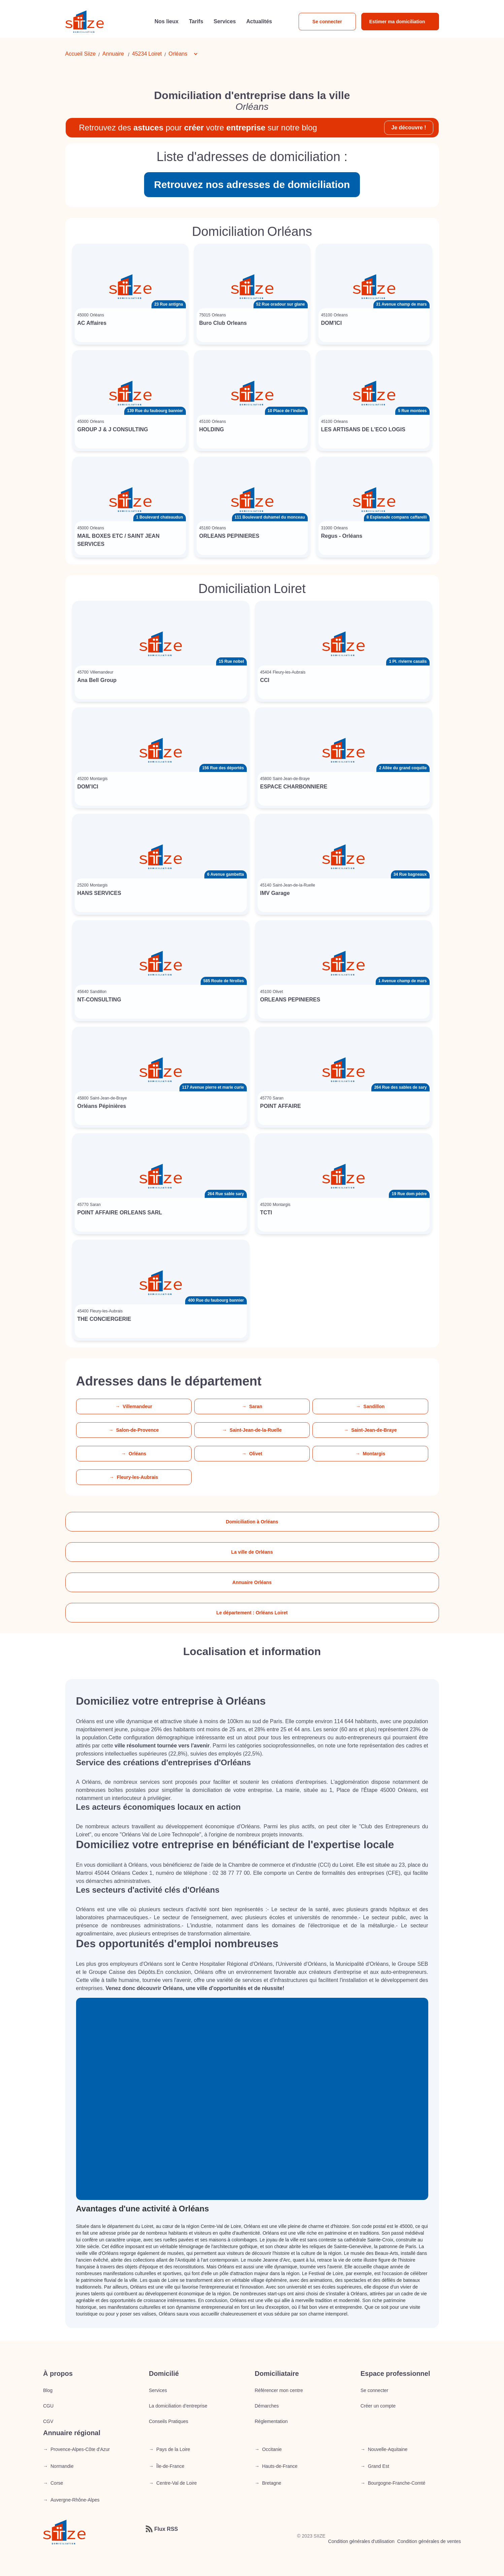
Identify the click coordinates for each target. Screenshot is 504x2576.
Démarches (267, 2406)
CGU (48, 2406)
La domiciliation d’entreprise (178, 2406)
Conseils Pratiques (168, 2421)
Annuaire (113, 54)
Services (158, 2390)
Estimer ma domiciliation (397, 21)
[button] (186, 54)
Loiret (155, 54)
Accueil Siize (80, 54)
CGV (48, 2421)
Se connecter (327, 21)
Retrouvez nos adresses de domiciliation (252, 184)
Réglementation (271, 2421)
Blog (48, 2390)
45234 (139, 54)
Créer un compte (378, 2406)
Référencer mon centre (279, 2390)
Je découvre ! (408, 127)
